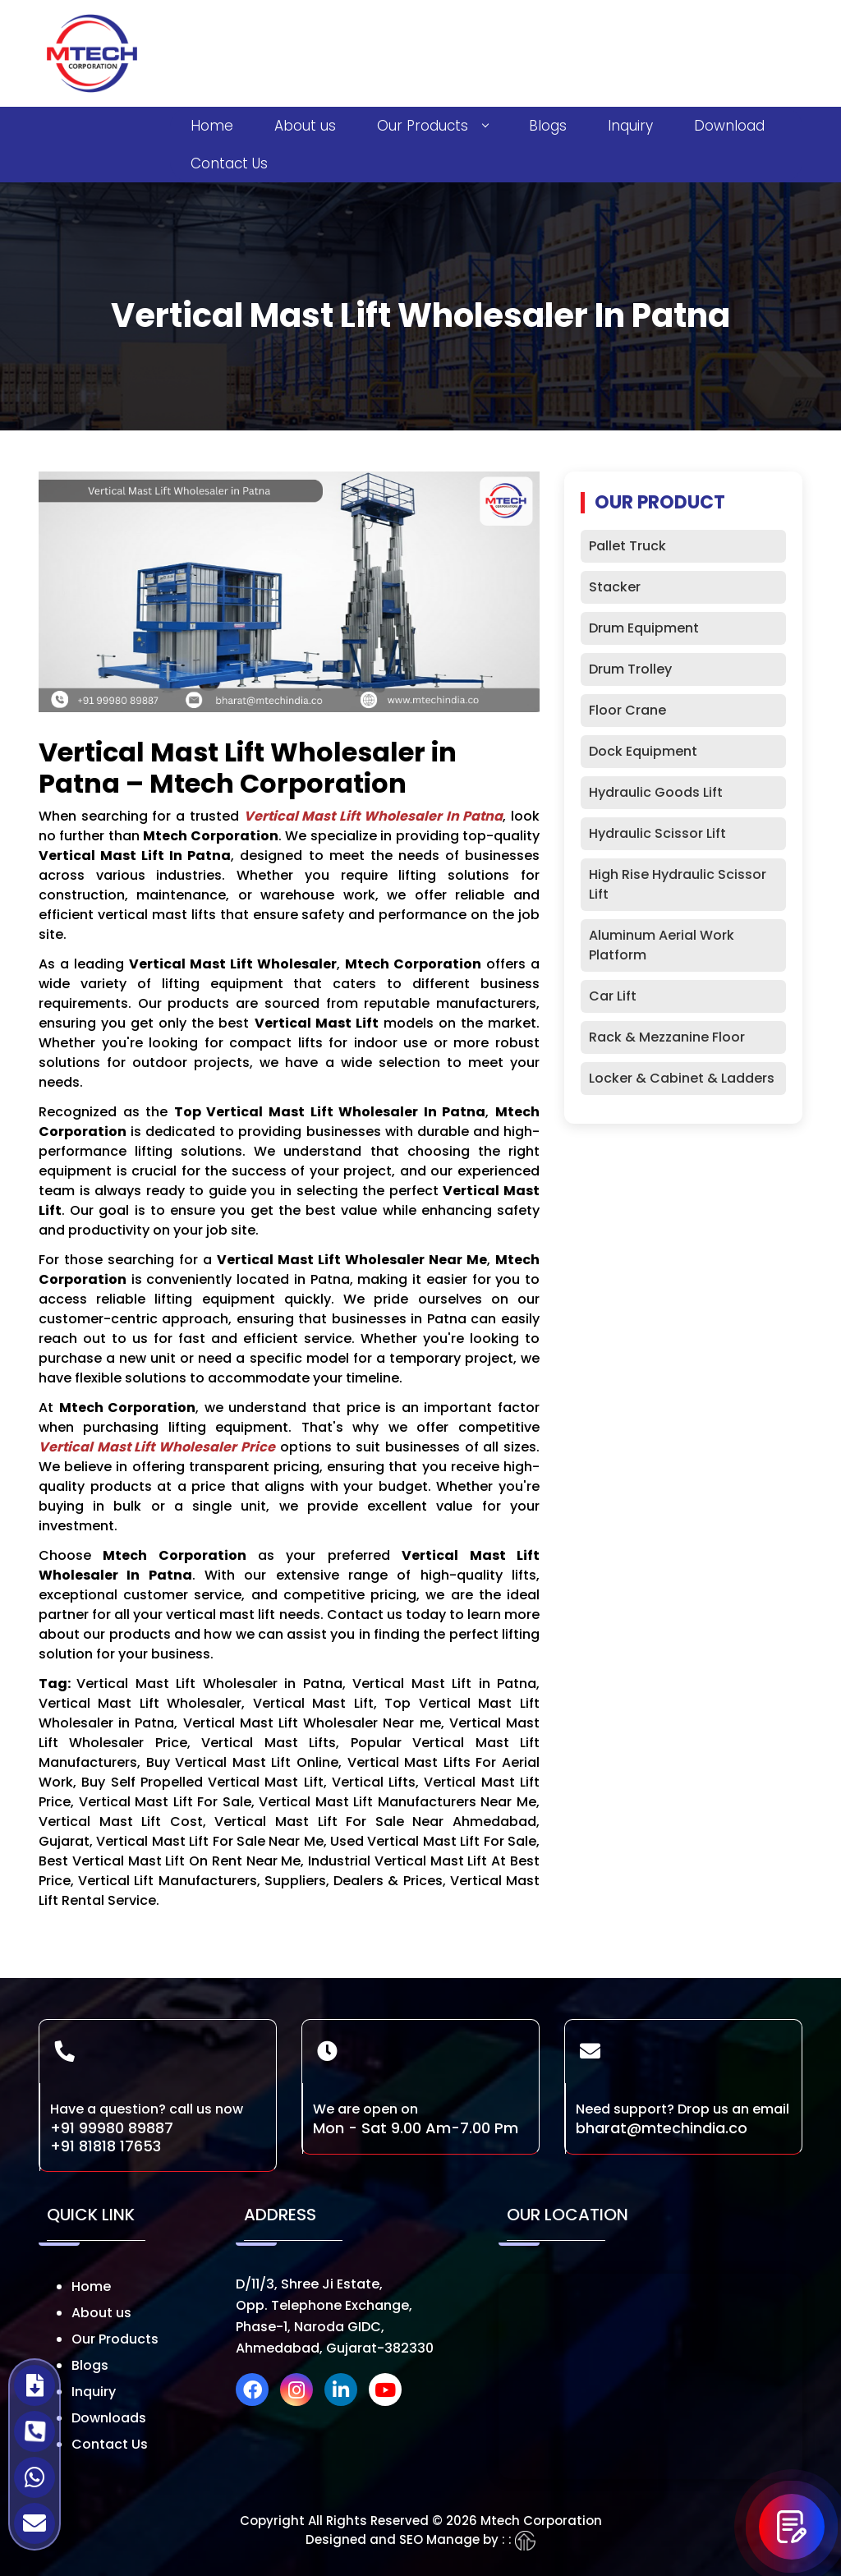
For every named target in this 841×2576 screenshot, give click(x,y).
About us (305, 126)
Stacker (615, 586)
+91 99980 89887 (111, 2128)
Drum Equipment (644, 628)
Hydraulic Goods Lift (656, 792)
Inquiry (630, 126)
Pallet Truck (627, 545)
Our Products (432, 126)
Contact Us (229, 163)
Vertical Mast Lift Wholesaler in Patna (373, 816)
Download (729, 126)
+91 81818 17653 (105, 2146)
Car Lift (612, 996)
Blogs (548, 126)
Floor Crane (627, 710)
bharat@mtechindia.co (661, 2128)
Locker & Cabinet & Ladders (681, 1078)
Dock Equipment (643, 751)
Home (212, 126)
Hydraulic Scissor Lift (657, 833)
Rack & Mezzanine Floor (667, 1037)
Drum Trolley (630, 669)
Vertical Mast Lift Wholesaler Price (157, 1447)
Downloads (108, 2417)
